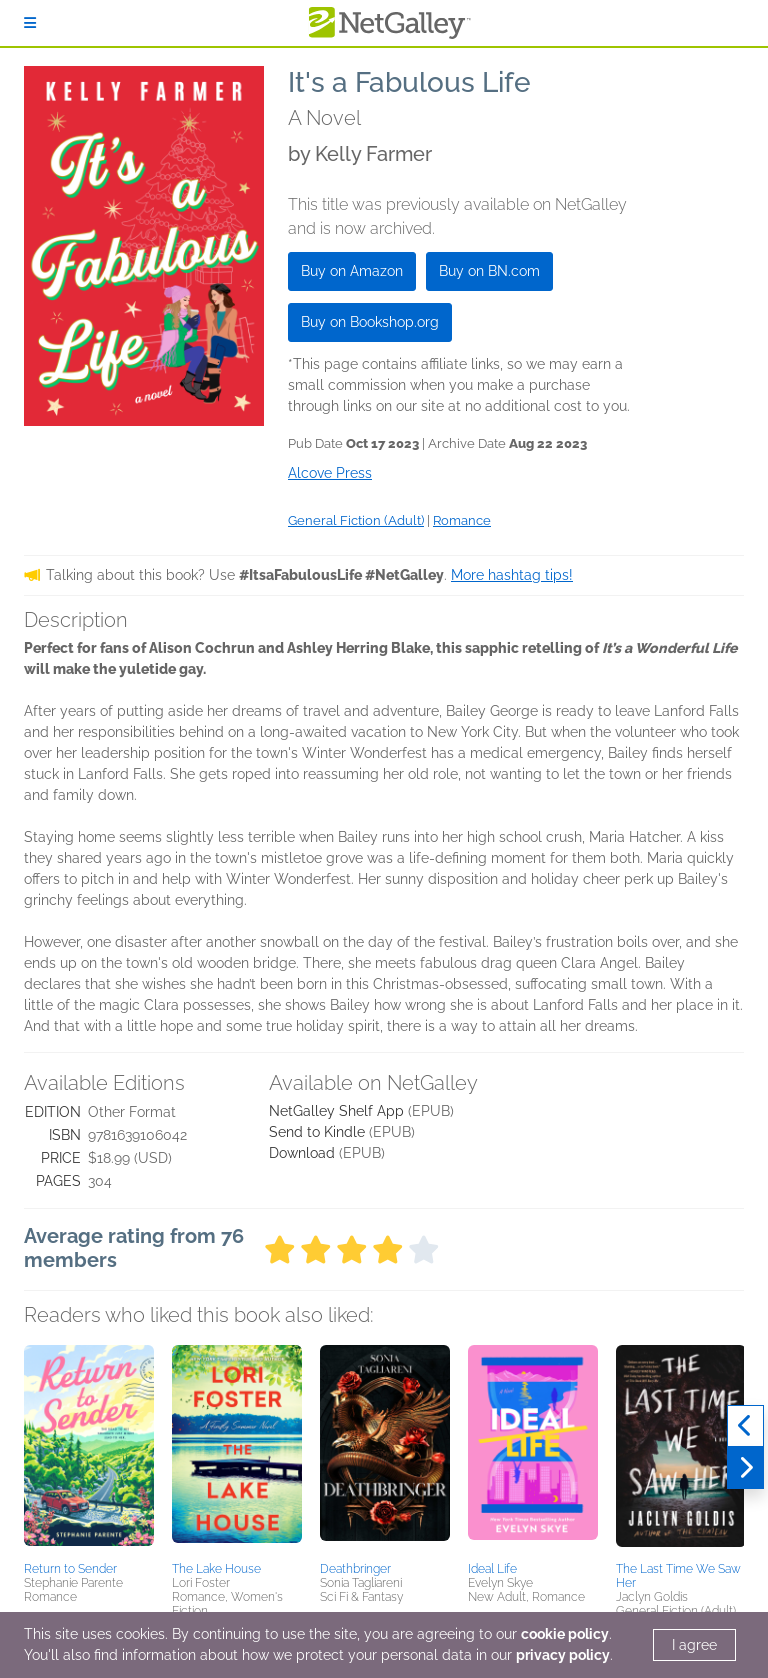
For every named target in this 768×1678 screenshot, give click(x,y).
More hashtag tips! (512, 575)
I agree (694, 1645)
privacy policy (563, 1655)
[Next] (745, 1468)
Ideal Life (492, 1569)
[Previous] (745, 1426)
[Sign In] (30, 23)
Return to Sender (70, 1569)
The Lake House (216, 1569)
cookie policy (565, 1634)
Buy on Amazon (352, 271)
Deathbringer (355, 1569)
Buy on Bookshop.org (370, 322)
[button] (89, 1450)
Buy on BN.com (489, 271)
